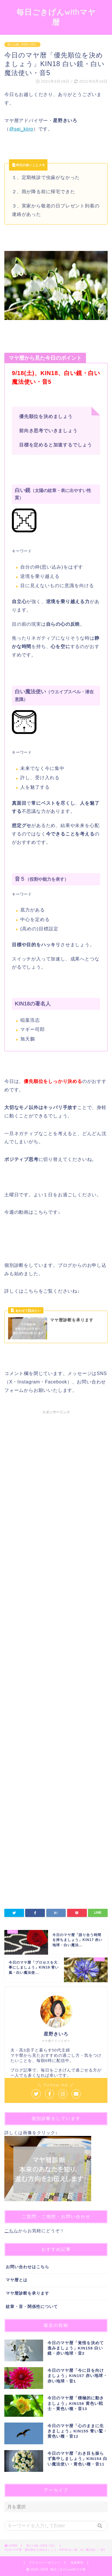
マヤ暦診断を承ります (27, 2293)
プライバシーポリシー (44, 2562)
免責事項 (77, 2562)
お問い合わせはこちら (27, 2267)
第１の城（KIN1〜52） (22, 44)
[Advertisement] (56, 1595)
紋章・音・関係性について (32, 2306)
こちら (11, 2230)
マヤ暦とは (16, 2280)
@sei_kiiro (21, 128)
